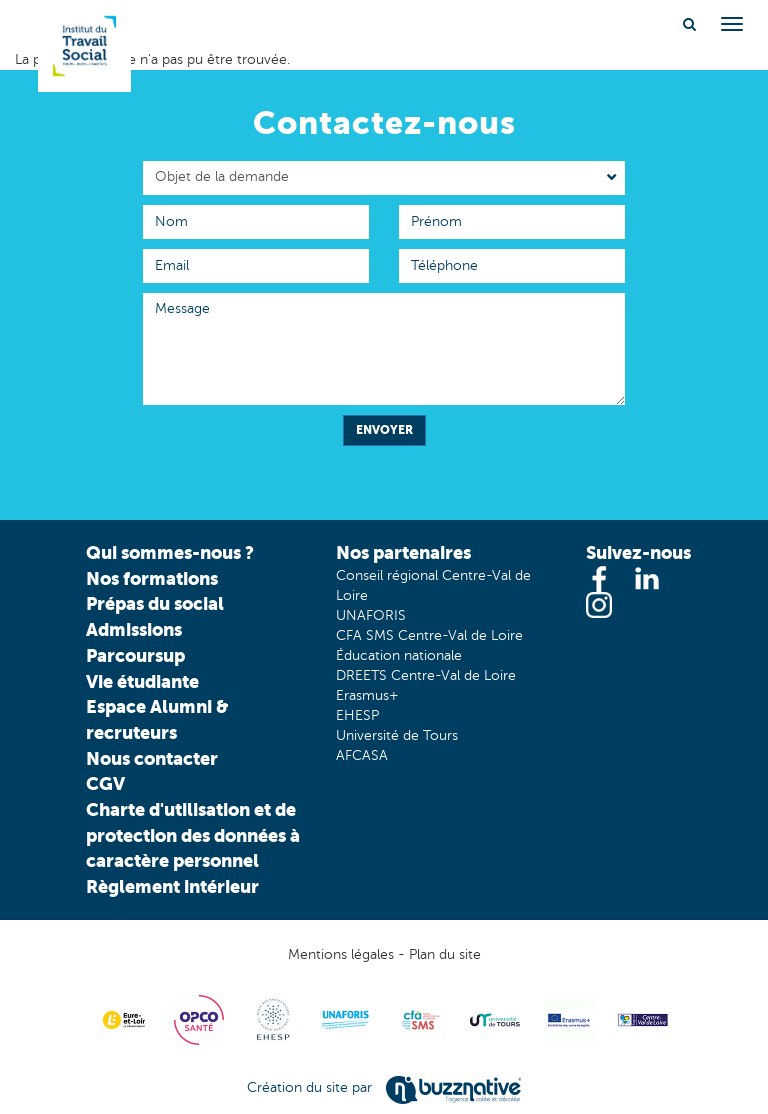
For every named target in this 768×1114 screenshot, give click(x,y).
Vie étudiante (142, 681)
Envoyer (384, 430)
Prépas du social (155, 603)
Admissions (134, 629)
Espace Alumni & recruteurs (157, 719)
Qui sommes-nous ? (170, 552)
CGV (105, 783)
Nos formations (152, 578)
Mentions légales (341, 954)
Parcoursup (135, 655)
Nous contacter (152, 758)
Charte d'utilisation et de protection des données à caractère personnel (193, 835)
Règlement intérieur (172, 886)
